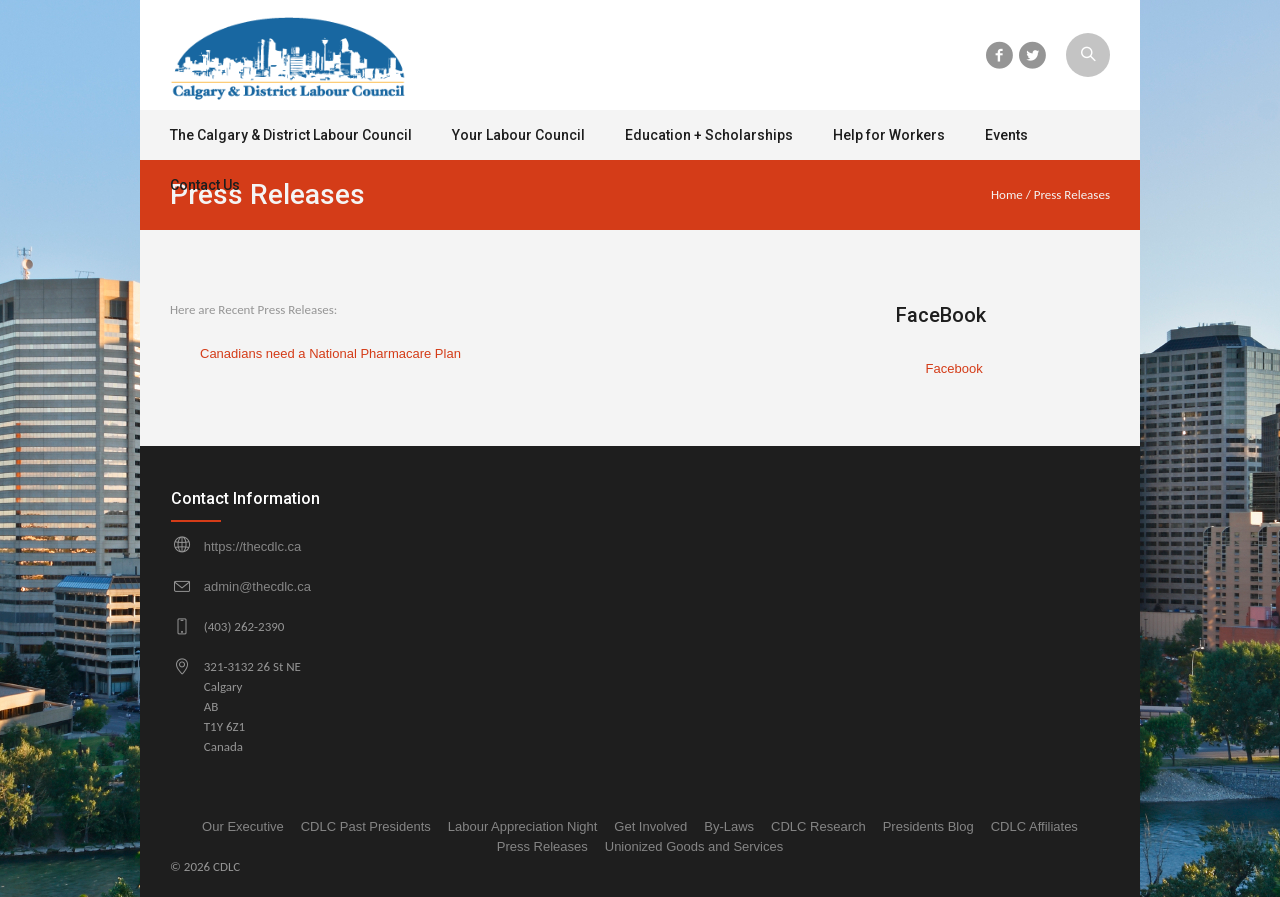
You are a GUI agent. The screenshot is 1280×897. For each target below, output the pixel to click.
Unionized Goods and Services (694, 846)
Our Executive (243, 826)
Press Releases (542, 846)
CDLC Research (818, 826)
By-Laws (729, 826)
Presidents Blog (928, 826)
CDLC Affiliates (1034, 826)
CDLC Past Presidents (366, 826)
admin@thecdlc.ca (257, 586)
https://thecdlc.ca (253, 546)
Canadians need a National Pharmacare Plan (330, 353)
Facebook (954, 368)
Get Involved (650, 826)
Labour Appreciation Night (523, 826)
